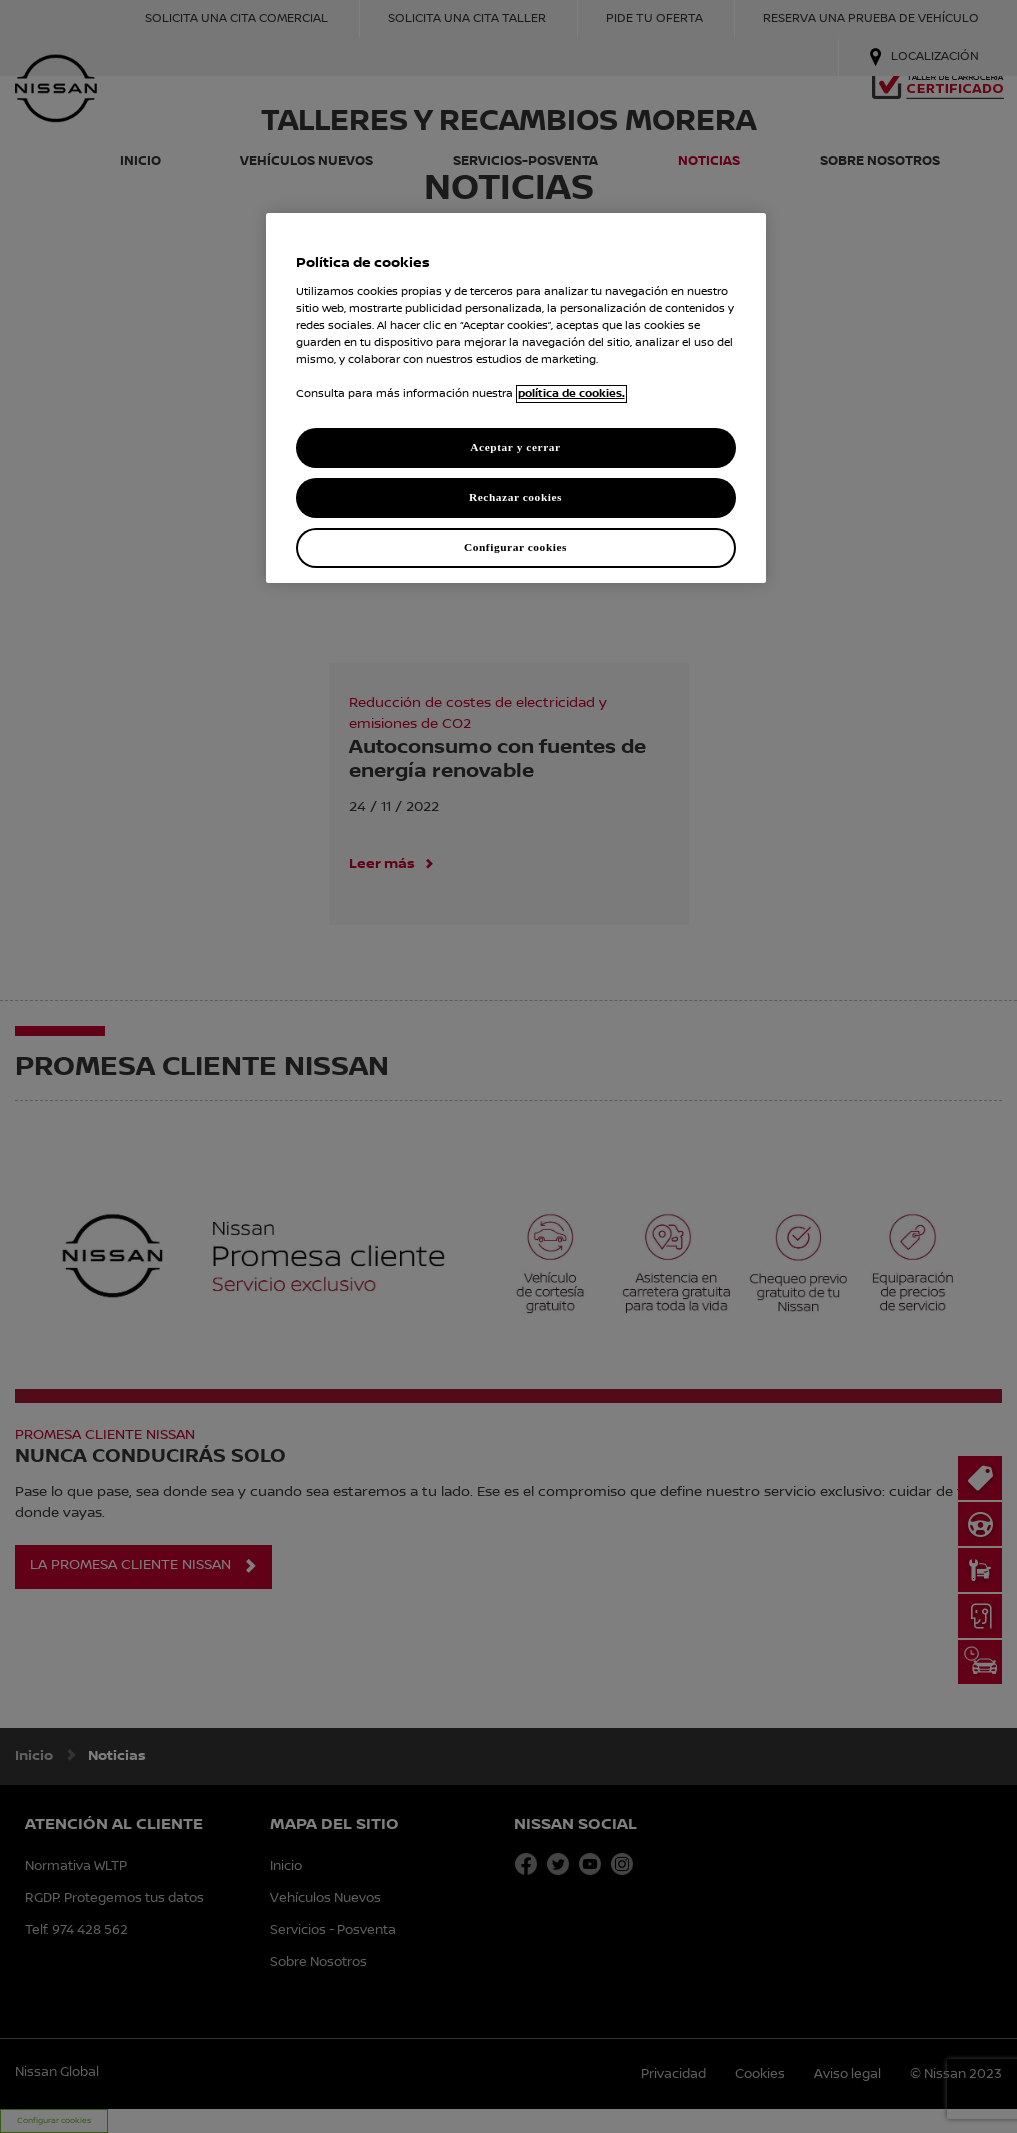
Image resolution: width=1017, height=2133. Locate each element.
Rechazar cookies (515, 497)
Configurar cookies (515, 547)
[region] (516, 398)
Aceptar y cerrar (515, 447)
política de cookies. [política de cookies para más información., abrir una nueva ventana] (571, 394)
